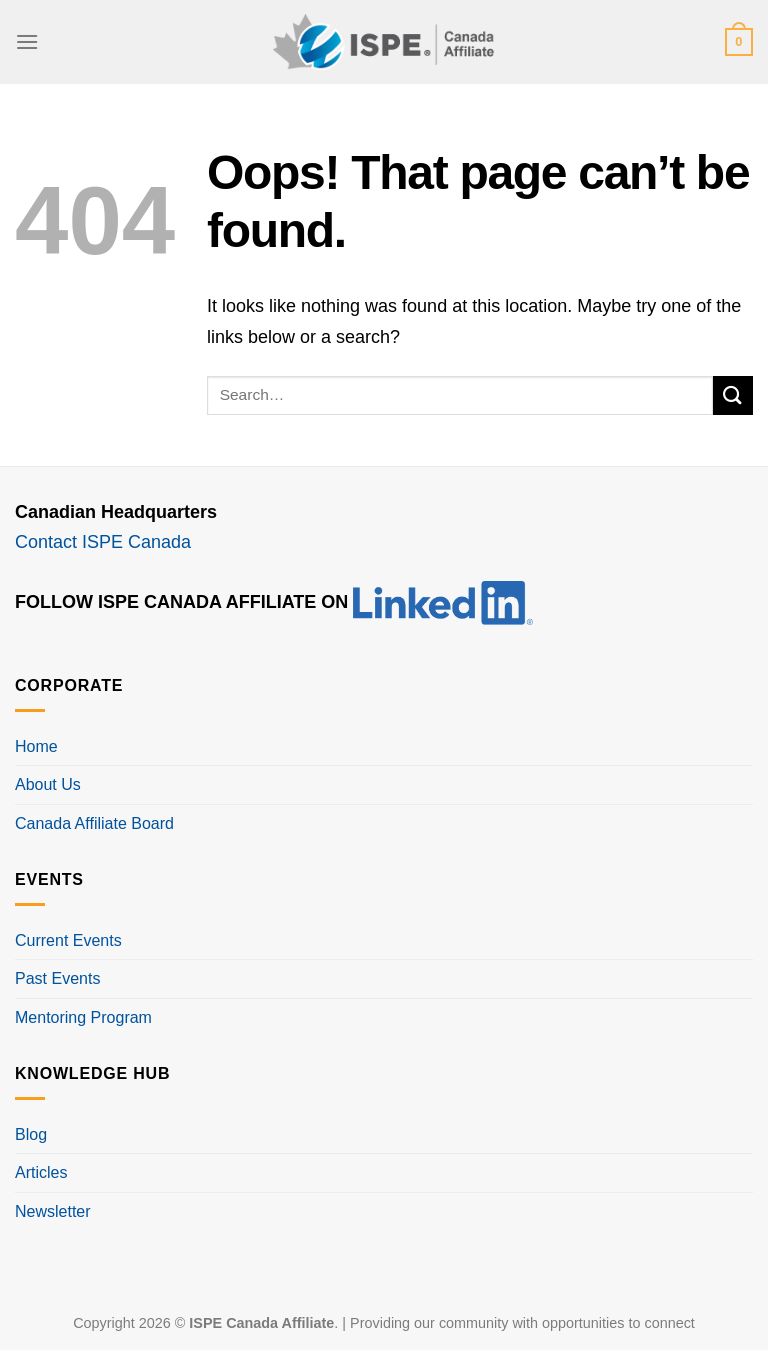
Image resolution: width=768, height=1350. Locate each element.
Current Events (68, 940)
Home (36, 746)
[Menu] (27, 41)
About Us (48, 784)
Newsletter (53, 1211)
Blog (31, 1134)
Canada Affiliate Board (94, 823)
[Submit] (733, 395)
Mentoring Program (83, 1017)
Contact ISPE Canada (103, 542)
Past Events (57, 978)
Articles (41, 1172)
